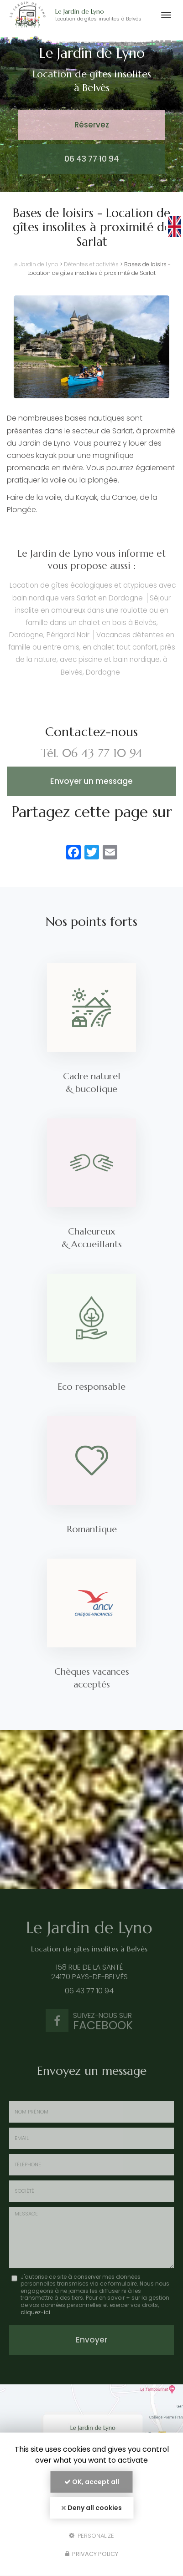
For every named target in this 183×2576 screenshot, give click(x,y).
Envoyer (91, 2339)
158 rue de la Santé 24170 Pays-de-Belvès (86, 1972)
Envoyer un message (91, 781)
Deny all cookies (91, 2507)
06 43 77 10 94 (91, 158)
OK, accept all (91, 2481)
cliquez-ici (35, 2312)
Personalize (91, 2535)
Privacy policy (91, 2554)
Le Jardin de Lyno (103, 15)
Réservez (91, 124)
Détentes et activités (91, 264)
